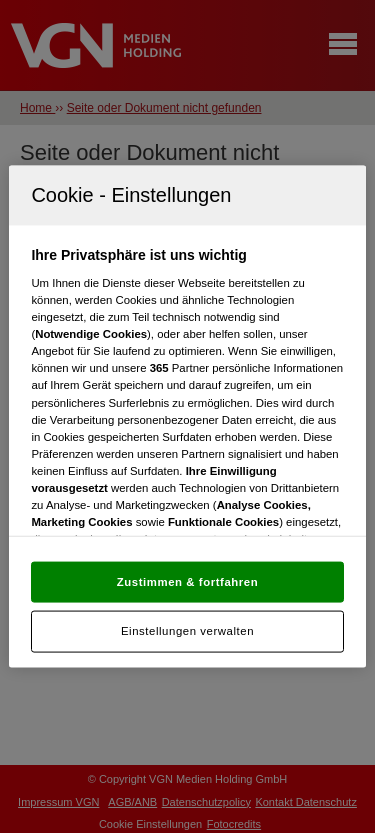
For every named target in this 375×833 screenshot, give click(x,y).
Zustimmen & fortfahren (187, 581)
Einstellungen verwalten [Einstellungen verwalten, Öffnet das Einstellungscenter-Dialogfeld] (187, 631)
